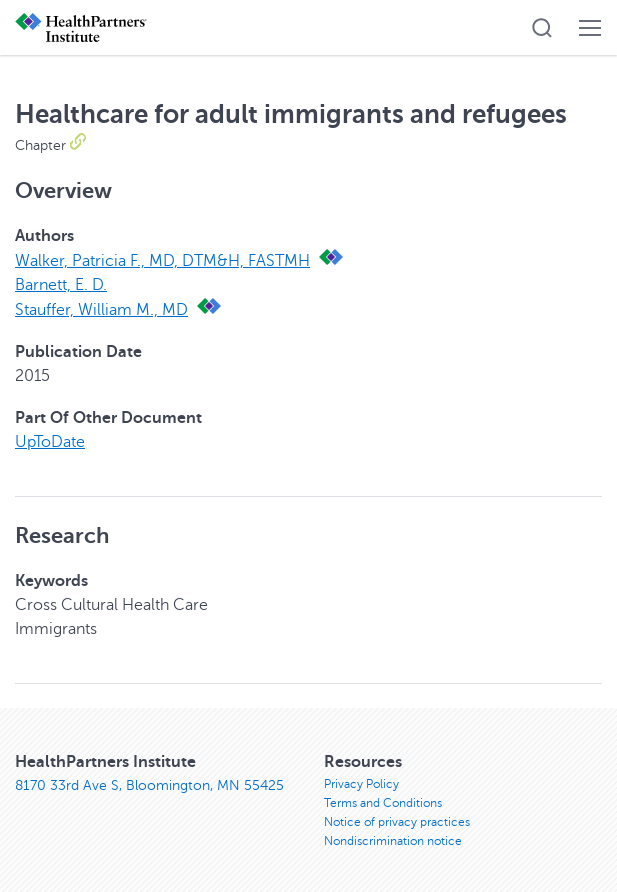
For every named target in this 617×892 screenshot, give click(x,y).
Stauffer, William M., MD (101, 310)
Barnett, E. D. (61, 285)
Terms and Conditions (383, 803)
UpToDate (50, 442)
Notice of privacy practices (397, 822)
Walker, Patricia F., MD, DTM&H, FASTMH (162, 261)
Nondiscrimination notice (393, 841)
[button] (542, 28)
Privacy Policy (361, 784)
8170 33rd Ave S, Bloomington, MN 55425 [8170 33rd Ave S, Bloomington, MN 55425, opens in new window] (149, 785)
